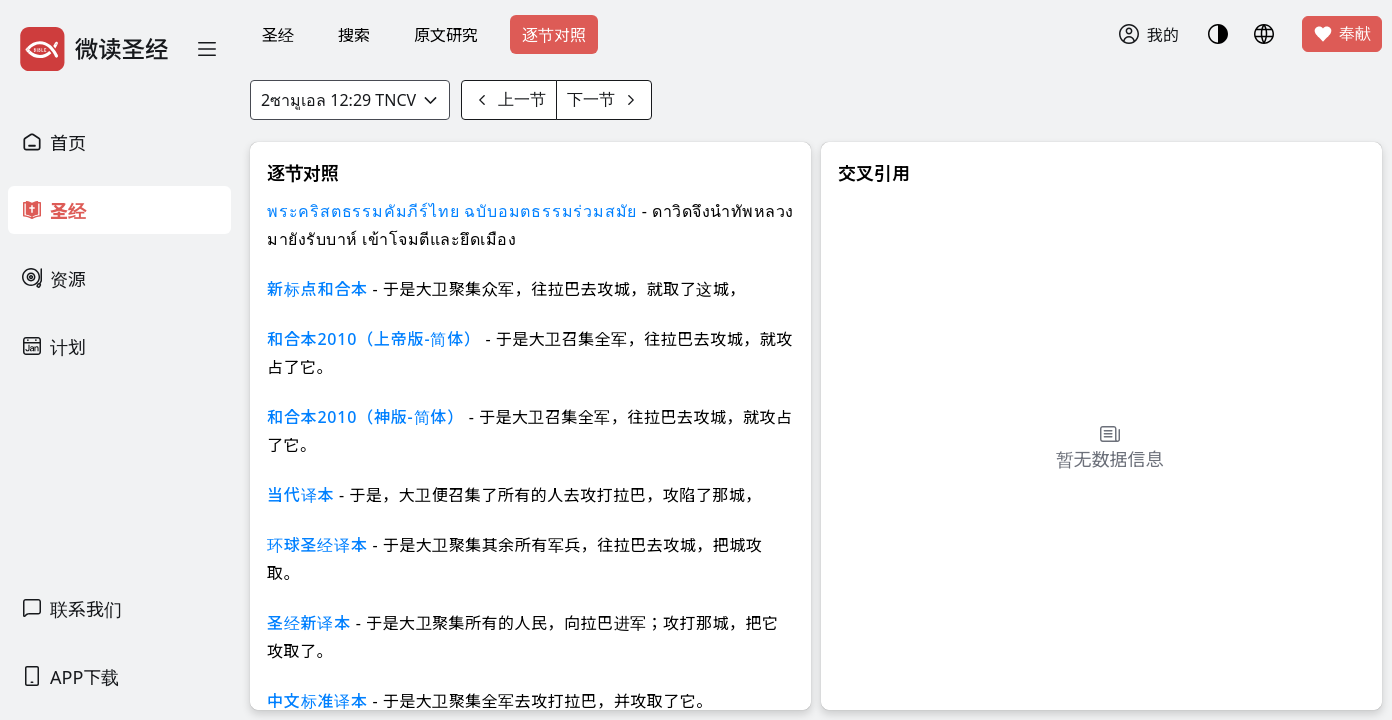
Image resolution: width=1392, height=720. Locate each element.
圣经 (278, 35)
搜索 (354, 35)
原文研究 (446, 35)
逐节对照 (554, 35)
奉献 (1342, 34)
